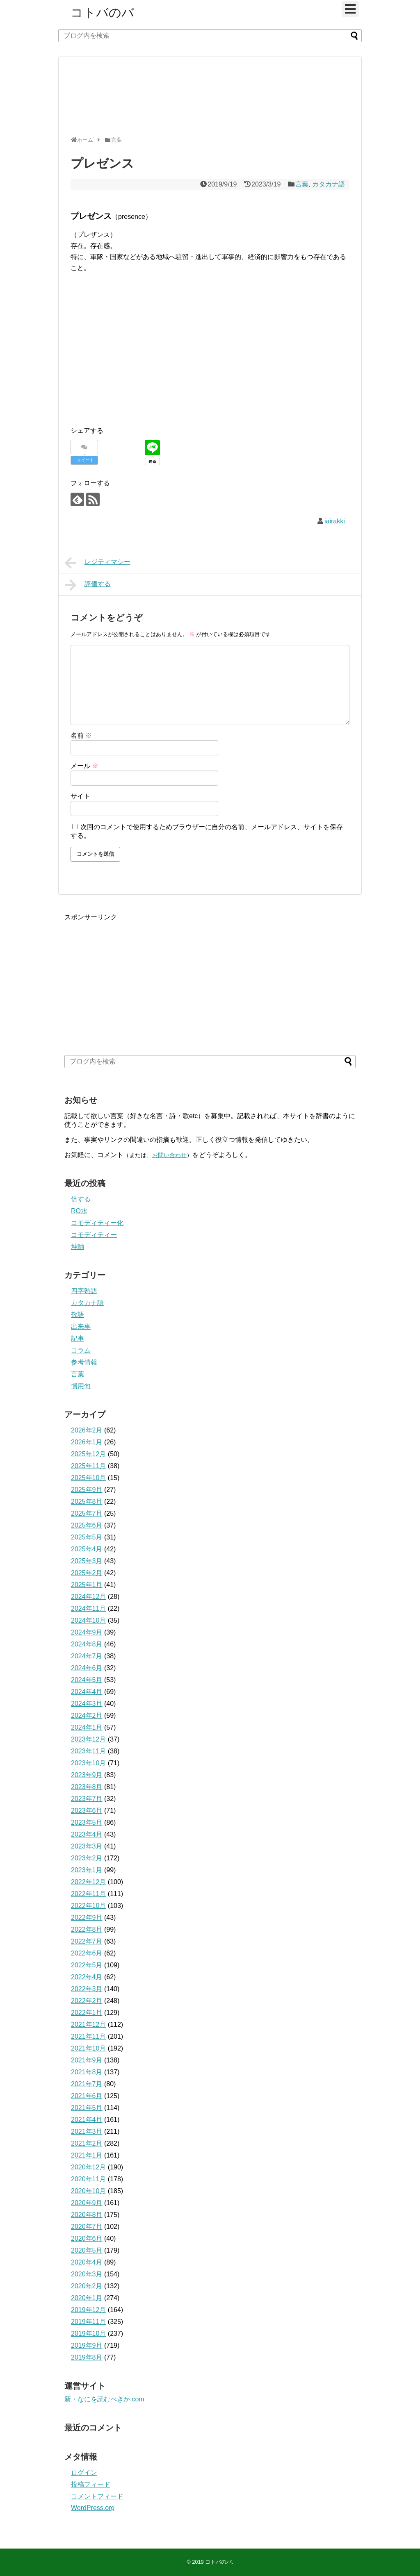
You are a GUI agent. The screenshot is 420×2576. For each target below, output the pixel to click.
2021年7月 (87, 2083)
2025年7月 (87, 1513)
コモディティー (94, 1234)
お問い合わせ (169, 1155)
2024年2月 (87, 1715)
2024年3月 (87, 1703)
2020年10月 (88, 2190)
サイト (80, 796)
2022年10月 (88, 1905)
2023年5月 (87, 1822)
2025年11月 (88, 1465)
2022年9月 (87, 1917)
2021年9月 (87, 2060)
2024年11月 (88, 1608)
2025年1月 (87, 1584)
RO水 (79, 1210)
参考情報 (84, 1362)
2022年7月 (87, 1941)
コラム (81, 1350)
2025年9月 (87, 1489)
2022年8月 (87, 1929)
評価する (88, 584)
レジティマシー (97, 562)
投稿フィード (90, 2484)
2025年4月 (87, 1549)
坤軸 (77, 1246)
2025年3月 (87, 1560)
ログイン (84, 2472)
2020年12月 (88, 2167)
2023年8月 (87, 1786)
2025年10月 (88, 1477)
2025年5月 (87, 1537)
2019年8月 (87, 2357)
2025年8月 (87, 1501)
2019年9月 (87, 2345)
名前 (81, 735)
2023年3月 (87, 1846)
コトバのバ (102, 12)
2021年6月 (87, 2095)
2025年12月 (88, 1454)
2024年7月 (87, 1656)
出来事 (81, 1326)
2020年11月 (88, 2179)
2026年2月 (87, 1430)
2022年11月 (88, 1893)
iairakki (334, 521)
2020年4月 (87, 2262)
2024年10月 (88, 1620)
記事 (77, 1338)
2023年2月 (87, 1858)
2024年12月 (88, 1596)
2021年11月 (88, 2036)
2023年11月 (88, 1751)
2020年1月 (87, 2297)
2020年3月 (87, 2274)
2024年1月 (87, 1727)
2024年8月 (87, 1644)
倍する (81, 1199)
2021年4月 (87, 2119)
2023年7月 (87, 1798)
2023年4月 (87, 1834)
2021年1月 (87, 2155)
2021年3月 (87, 2131)
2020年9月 (87, 2202)
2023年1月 (87, 1870)
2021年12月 (88, 2024)
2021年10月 (88, 2048)
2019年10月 (88, 2333)
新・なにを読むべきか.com (104, 2399)
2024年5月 (87, 1679)
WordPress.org (92, 2507)
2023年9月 (87, 1774)
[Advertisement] (208, 100)
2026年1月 (87, 1442)
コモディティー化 (97, 1222)
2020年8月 (87, 2214)
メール (84, 765)
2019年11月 (88, 2321)
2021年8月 (87, 2072)
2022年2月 (87, 2000)
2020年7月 (87, 2226)
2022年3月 (87, 1988)
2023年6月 (87, 1810)
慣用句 (81, 1385)
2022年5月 (87, 1965)
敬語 (77, 1314)
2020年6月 (87, 2238)
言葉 (301, 184)
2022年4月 (87, 1976)
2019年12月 (88, 2309)
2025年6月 (87, 1525)
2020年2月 (87, 2286)
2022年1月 (87, 2012)
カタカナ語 (328, 184)
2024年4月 (87, 1691)
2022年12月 (88, 1881)
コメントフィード (97, 2496)
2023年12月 (88, 1739)
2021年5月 (87, 2107)
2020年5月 (87, 2250)
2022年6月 (87, 1953)
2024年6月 (87, 1667)
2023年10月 (88, 1763)
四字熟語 (84, 1290)
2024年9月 (87, 1632)
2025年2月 (87, 1572)
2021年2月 (87, 2143)
